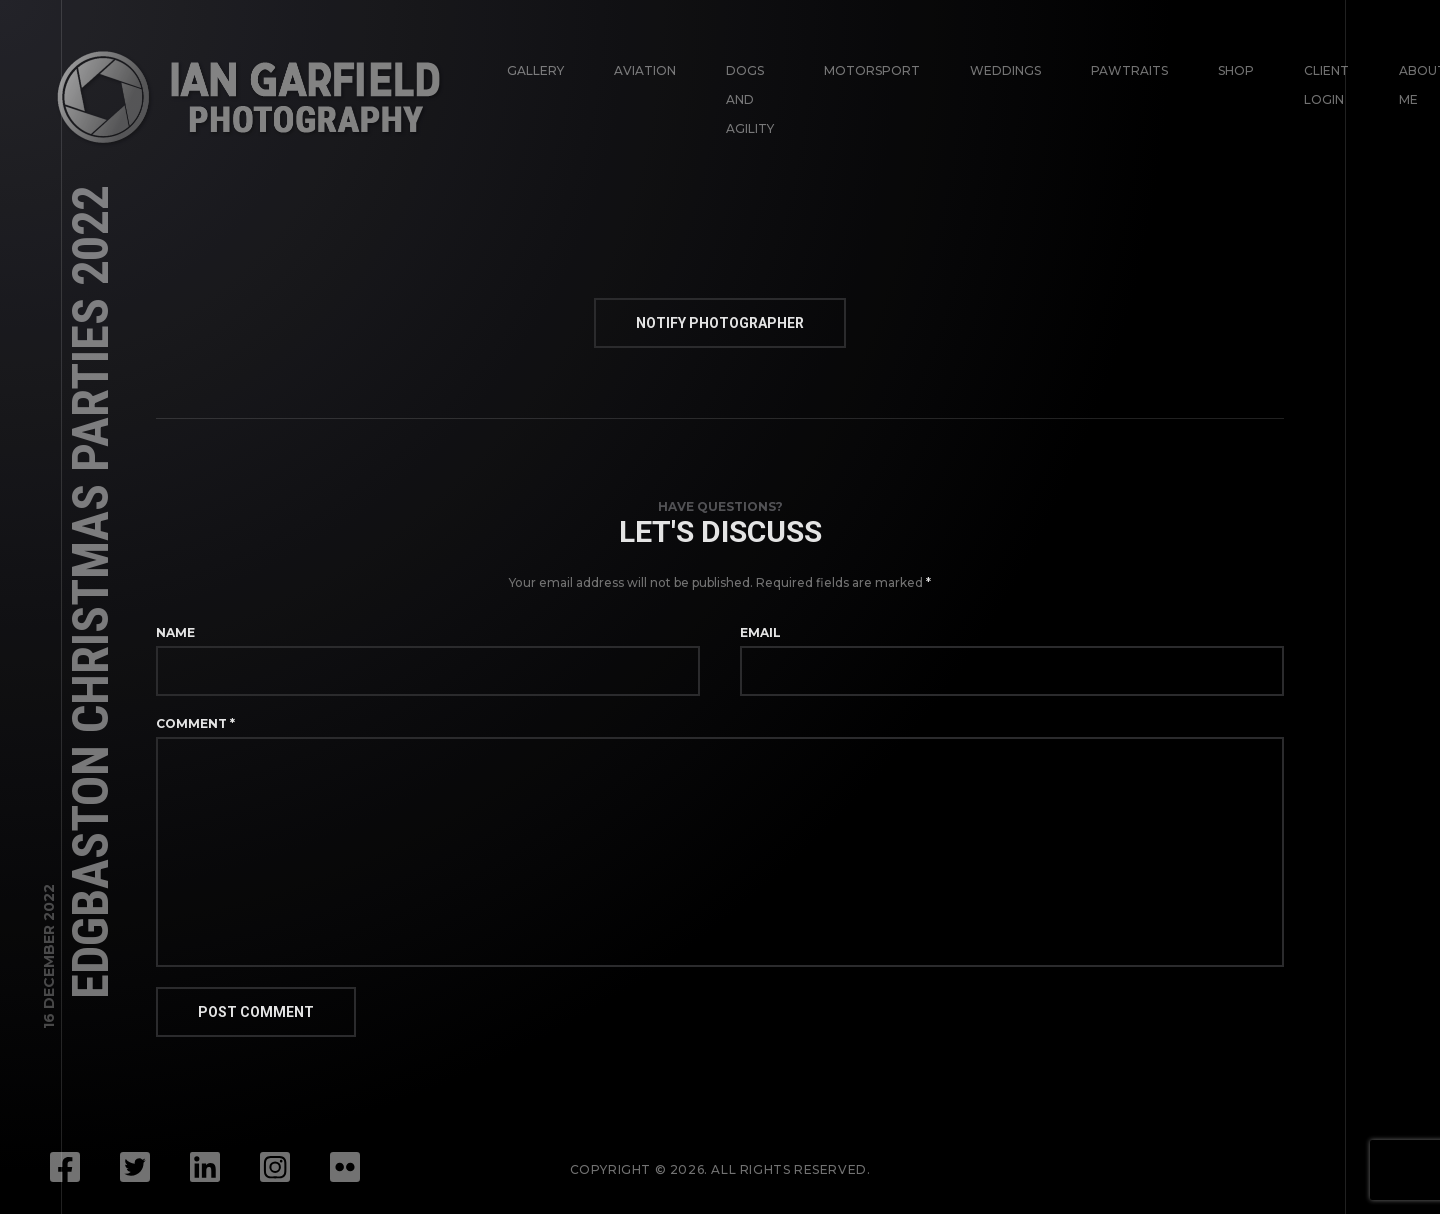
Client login (1326, 85)
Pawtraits (1129, 70)
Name (175, 632)
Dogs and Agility (750, 99)
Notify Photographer (720, 323)
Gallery (535, 70)
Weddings (1005, 70)
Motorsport (872, 70)
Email (760, 632)
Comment (195, 723)
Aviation (645, 70)
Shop (1236, 70)
